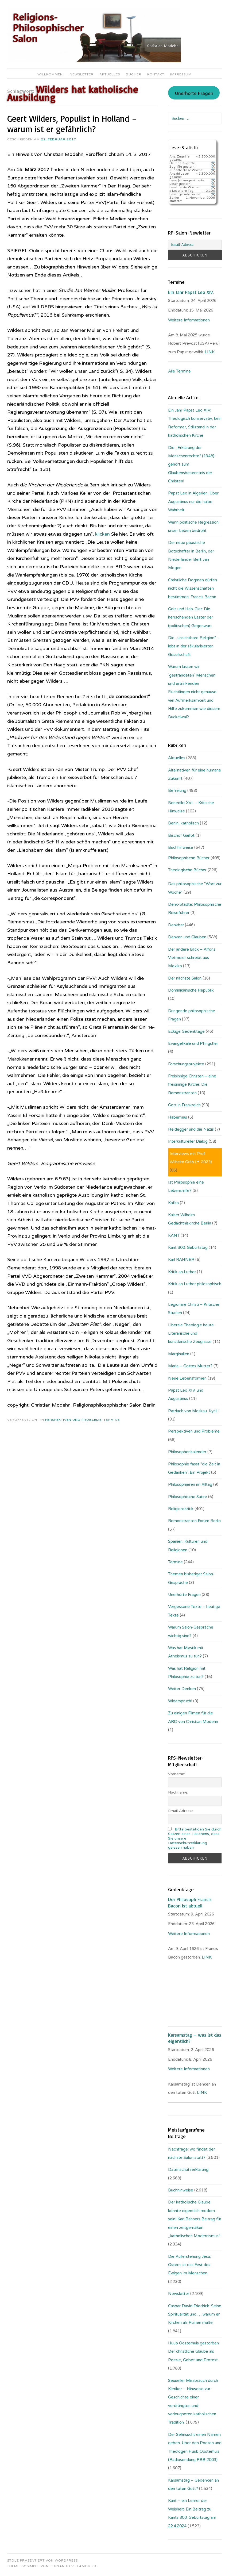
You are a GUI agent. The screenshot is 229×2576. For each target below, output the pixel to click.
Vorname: (176, 1774)
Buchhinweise (180, 847)
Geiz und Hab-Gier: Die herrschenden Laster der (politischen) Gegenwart (190, 617)
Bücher (133, 74)
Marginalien (178, 1354)
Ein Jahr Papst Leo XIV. (191, 292)
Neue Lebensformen (187, 1378)
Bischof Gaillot (181, 835)
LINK (210, 352)
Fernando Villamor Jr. (73, 2566)
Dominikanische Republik (191, 990)
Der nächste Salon (184, 978)
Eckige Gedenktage (186, 1031)
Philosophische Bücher (188, 857)
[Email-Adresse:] (195, 245)
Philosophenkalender (187, 1451)
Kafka (173, 1202)
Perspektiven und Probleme (73, 1420)
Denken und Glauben (187, 937)
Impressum (181, 74)
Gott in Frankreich (184, 1105)
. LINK (206, 1957)
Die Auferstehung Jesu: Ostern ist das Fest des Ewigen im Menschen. (189, 2265)
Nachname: (178, 1792)
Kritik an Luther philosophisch (194, 1283)
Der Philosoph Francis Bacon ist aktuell (190, 1902)
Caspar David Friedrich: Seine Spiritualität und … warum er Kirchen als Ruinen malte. (194, 2314)
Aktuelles (109, 74)
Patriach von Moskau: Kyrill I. (194, 1410)
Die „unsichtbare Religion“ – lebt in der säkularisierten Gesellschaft (194, 646)
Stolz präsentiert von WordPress (42, 2560)
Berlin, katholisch (183, 823)
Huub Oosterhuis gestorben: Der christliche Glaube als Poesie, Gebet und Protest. (194, 2351)
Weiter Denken (182, 1688)
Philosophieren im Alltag (190, 1484)
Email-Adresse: (181, 1811)
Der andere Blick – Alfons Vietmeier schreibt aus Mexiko (191, 958)
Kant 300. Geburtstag (188, 1247)
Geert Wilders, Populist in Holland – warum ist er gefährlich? (72, 123)
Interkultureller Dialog (188, 1141)
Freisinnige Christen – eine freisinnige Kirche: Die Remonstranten (192, 1084)
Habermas (177, 1117)
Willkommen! (50, 74)
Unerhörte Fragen (194, 93)
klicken (102, 534)
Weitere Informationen (189, 320)
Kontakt (155, 74)
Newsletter (82, 74)
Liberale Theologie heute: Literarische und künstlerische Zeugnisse (191, 1333)
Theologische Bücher (187, 869)
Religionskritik (180, 1508)
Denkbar (176, 925)
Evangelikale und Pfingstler (193, 1043)
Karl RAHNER (181, 1259)
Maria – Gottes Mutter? (190, 1366)
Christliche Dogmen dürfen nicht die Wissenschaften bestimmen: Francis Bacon (192, 588)
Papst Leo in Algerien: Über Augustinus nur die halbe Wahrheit (193, 501)
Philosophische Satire (187, 1496)
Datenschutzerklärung (188, 2169)
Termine (112, 1420)
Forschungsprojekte (186, 1064)
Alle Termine (179, 371)
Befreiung (177, 790)
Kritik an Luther (182, 1271)
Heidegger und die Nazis (191, 1129)
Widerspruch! (180, 1701)
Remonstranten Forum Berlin (194, 1520)
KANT (174, 1235)
